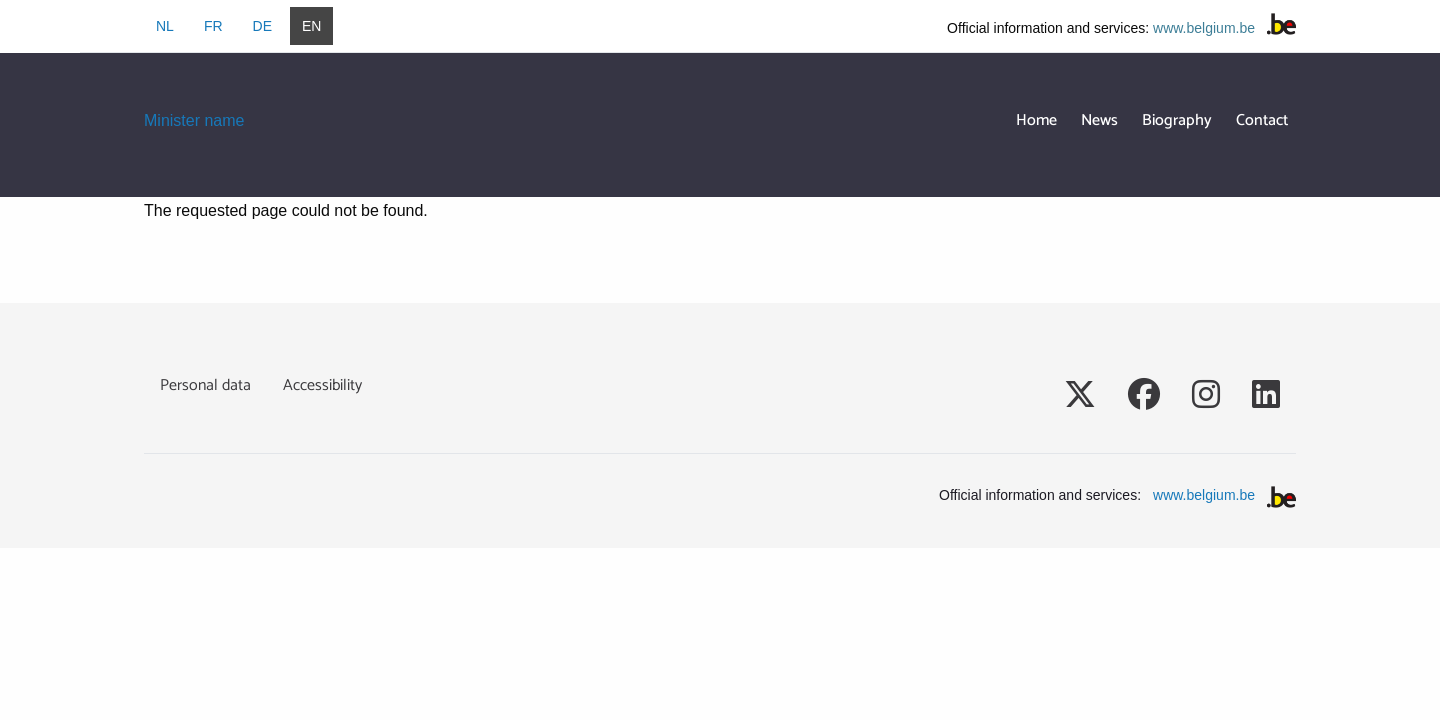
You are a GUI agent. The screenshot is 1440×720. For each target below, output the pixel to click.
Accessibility (322, 385)
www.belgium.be (1204, 28)
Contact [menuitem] (1262, 120)
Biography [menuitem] (1177, 120)
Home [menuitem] (1036, 120)
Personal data (205, 385)
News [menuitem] (1099, 120)
